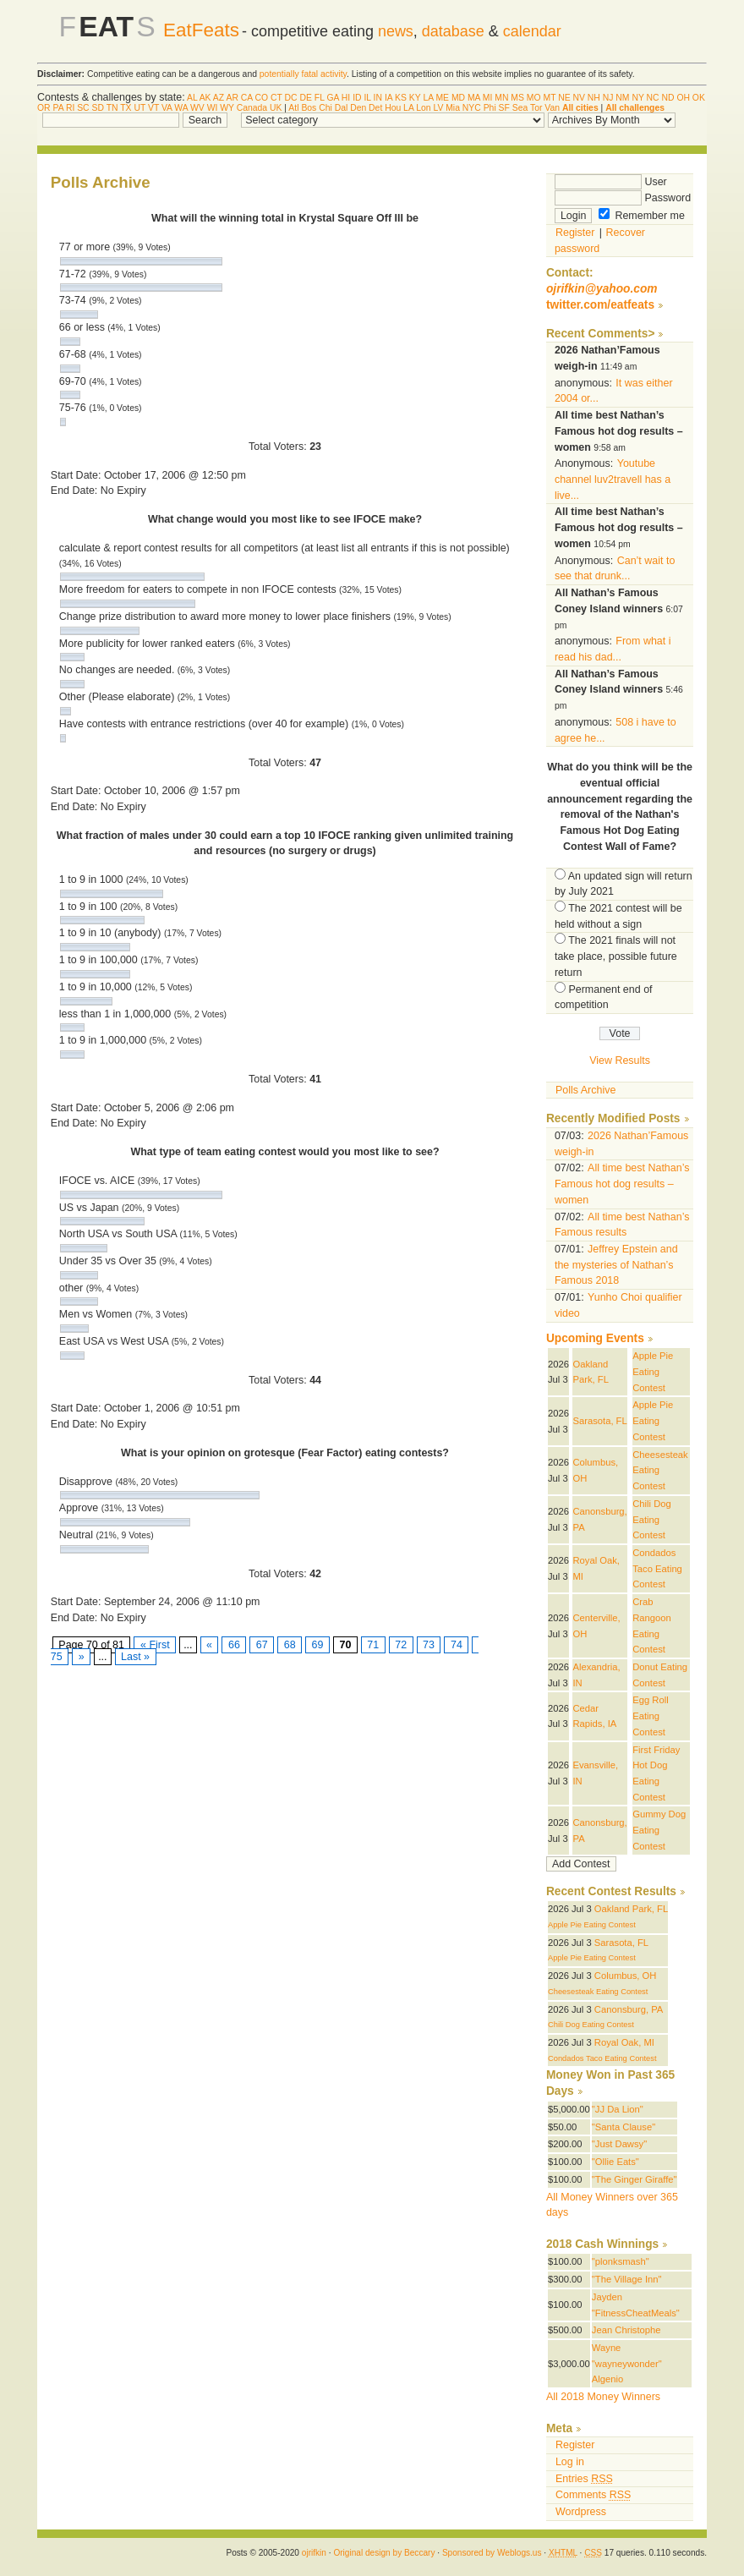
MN (501, 97)
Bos (308, 107)
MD (458, 97)
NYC (471, 107)
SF (504, 107)
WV (197, 107)
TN (112, 107)
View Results (619, 1060)
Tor (536, 107)
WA (181, 107)
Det (375, 107)
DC (291, 97)
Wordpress (580, 2512)
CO (262, 97)
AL (192, 97)
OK (698, 97)
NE (564, 97)
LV (438, 107)
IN (378, 97)
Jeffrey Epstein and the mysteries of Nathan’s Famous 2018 (616, 1264)
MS (517, 97)
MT (549, 97)
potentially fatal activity (303, 74)
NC (653, 97)
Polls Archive (585, 1090)
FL (320, 97)
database (453, 31)
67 (262, 1645)
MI (488, 97)
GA (332, 97)
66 (234, 1645)
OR (44, 107)
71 (373, 1645)
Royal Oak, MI (624, 2042)
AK (205, 97)
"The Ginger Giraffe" (634, 2179)
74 (456, 1645)
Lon (423, 107)
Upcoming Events (595, 1338)
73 (429, 1645)
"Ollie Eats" (615, 2162)
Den (358, 107)
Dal (341, 107)
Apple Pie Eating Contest (652, 1371)
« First (155, 1645)
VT (153, 107)
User (611, 182)
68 (290, 1645)
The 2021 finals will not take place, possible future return (616, 956)
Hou (393, 107)
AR (232, 97)
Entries (584, 2479)
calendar (532, 31)
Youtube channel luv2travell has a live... (612, 479)
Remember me (642, 216)
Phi (490, 107)
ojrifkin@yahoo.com (602, 288)
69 (317, 1645)
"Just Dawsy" (619, 2144)
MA (474, 97)
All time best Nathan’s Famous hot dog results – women (622, 1183)
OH (683, 97)
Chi (325, 107)
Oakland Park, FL (631, 1909)
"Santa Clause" (623, 2127)
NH (594, 97)
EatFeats (201, 30)
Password (623, 198)
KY (415, 97)
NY (637, 97)
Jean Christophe (626, 2330)
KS (401, 97)
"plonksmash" (620, 2261)
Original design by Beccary (384, 2552)
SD (98, 107)
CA (247, 97)
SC (83, 107)
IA (388, 97)
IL (367, 97)
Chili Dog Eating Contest (651, 1519)
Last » (135, 1657)
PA (57, 107)
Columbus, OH (625, 1975)
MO (534, 97)
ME (442, 97)
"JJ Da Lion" (617, 2109)
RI (70, 107)
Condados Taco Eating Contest (657, 1568)
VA (166, 107)
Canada (252, 107)
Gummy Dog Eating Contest (659, 1829)
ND (667, 97)
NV (579, 97)
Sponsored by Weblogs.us (492, 2552)
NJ (608, 97)
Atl (293, 107)
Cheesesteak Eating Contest (598, 1991)
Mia (453, 107)
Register (574, 232)
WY (227, 107)
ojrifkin (314, 2552)
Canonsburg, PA (629, 2009)
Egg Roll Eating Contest (650, 1715)
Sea (520, 107)
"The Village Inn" (627, 2279)
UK (276, 107)
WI (212, 107)
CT (276, 97)
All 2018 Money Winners (603, 2397)
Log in (569, 2462)
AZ (218, 97)
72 (401, 1645)
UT (139, 107)
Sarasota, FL (599, 1421)
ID (357, 97)
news (395, 31)
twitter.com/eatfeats (600, 305)
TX (125, 107)
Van (552, 107)
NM (622, 97)
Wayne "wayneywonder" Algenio (627, 2363)
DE (306, 97)
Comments (593, 2495)
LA (428, 97)
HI (346, 97)
